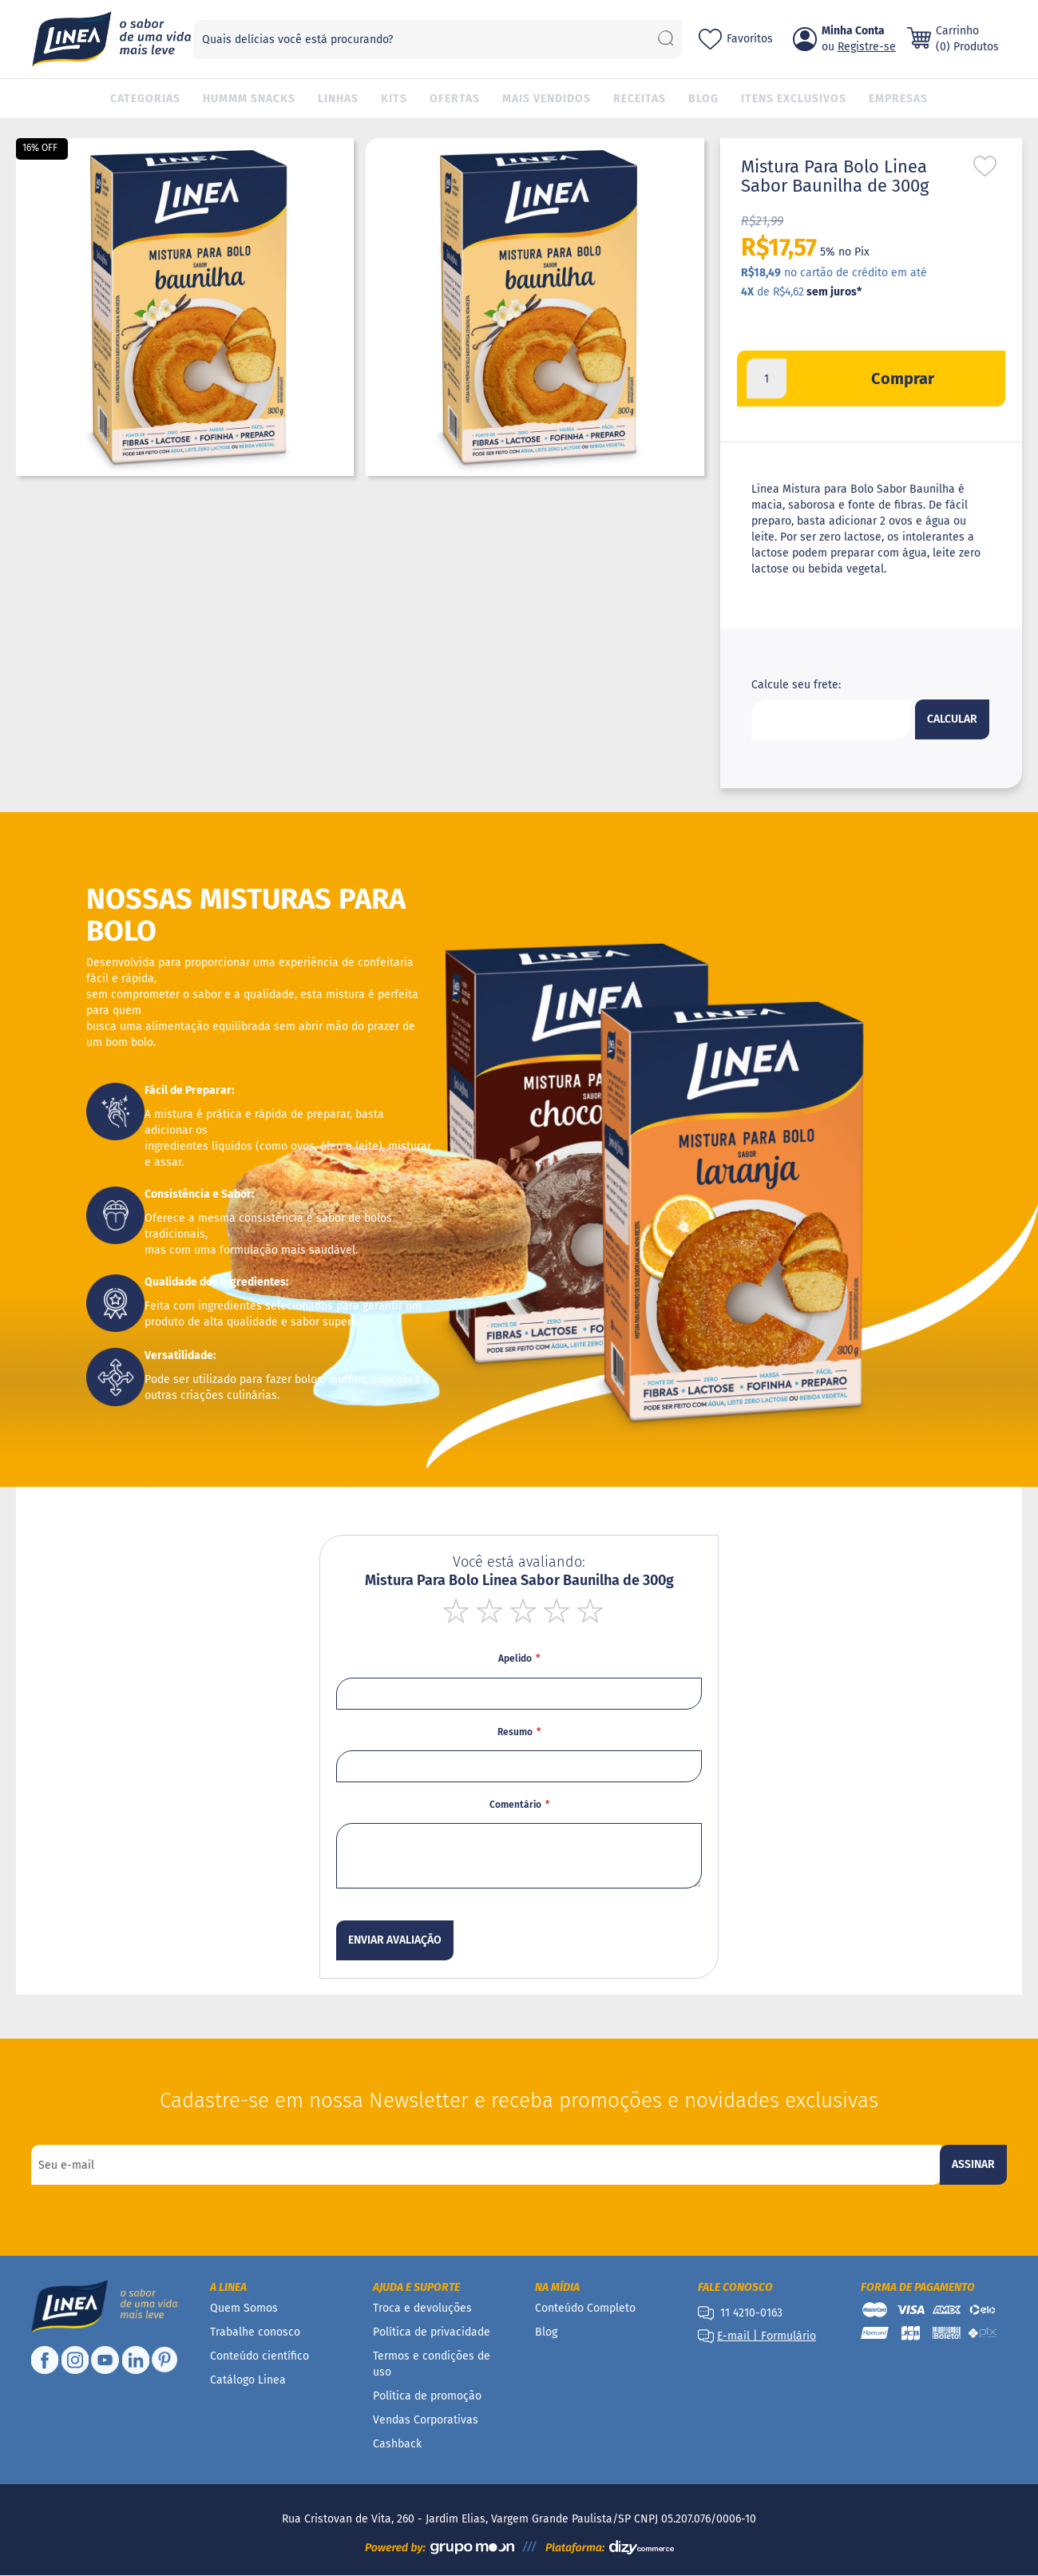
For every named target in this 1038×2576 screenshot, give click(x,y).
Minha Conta (853, 31)
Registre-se (867, 47)
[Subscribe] (973, 2165)
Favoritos (750, 39)
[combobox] (438, 39)
